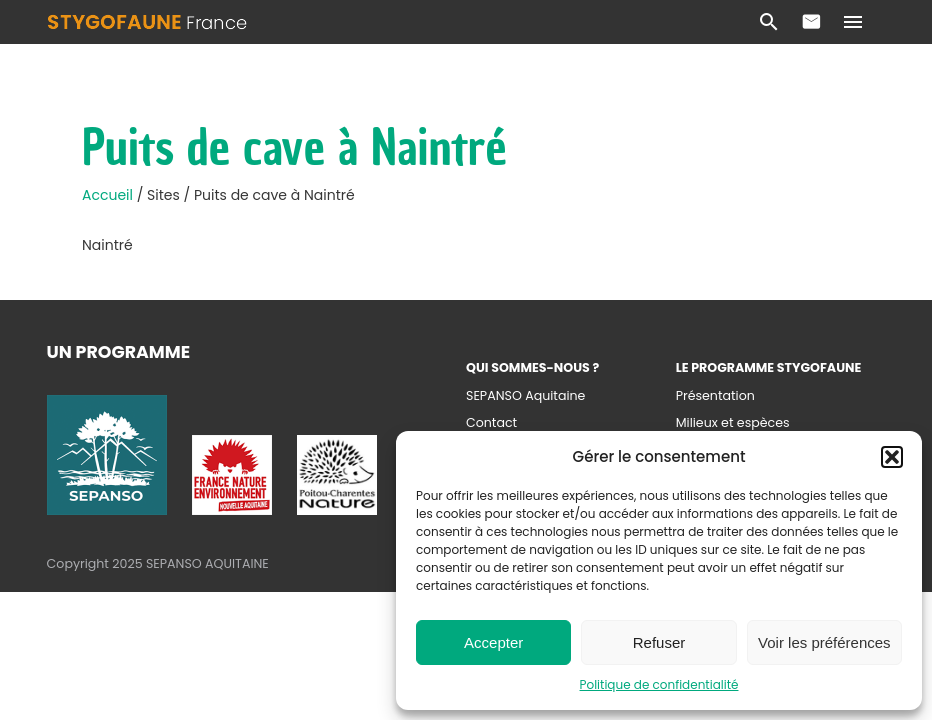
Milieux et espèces (733, 422)
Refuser (659, 642)
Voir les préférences (824, 642)
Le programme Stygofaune (769, 367)
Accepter (493, 642)
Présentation (715, 395)
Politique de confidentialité (659, 684)
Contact (811, 22)
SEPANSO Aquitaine (525, 395)
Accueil (109, 195)
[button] (892, 457)
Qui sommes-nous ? (532, 367)
